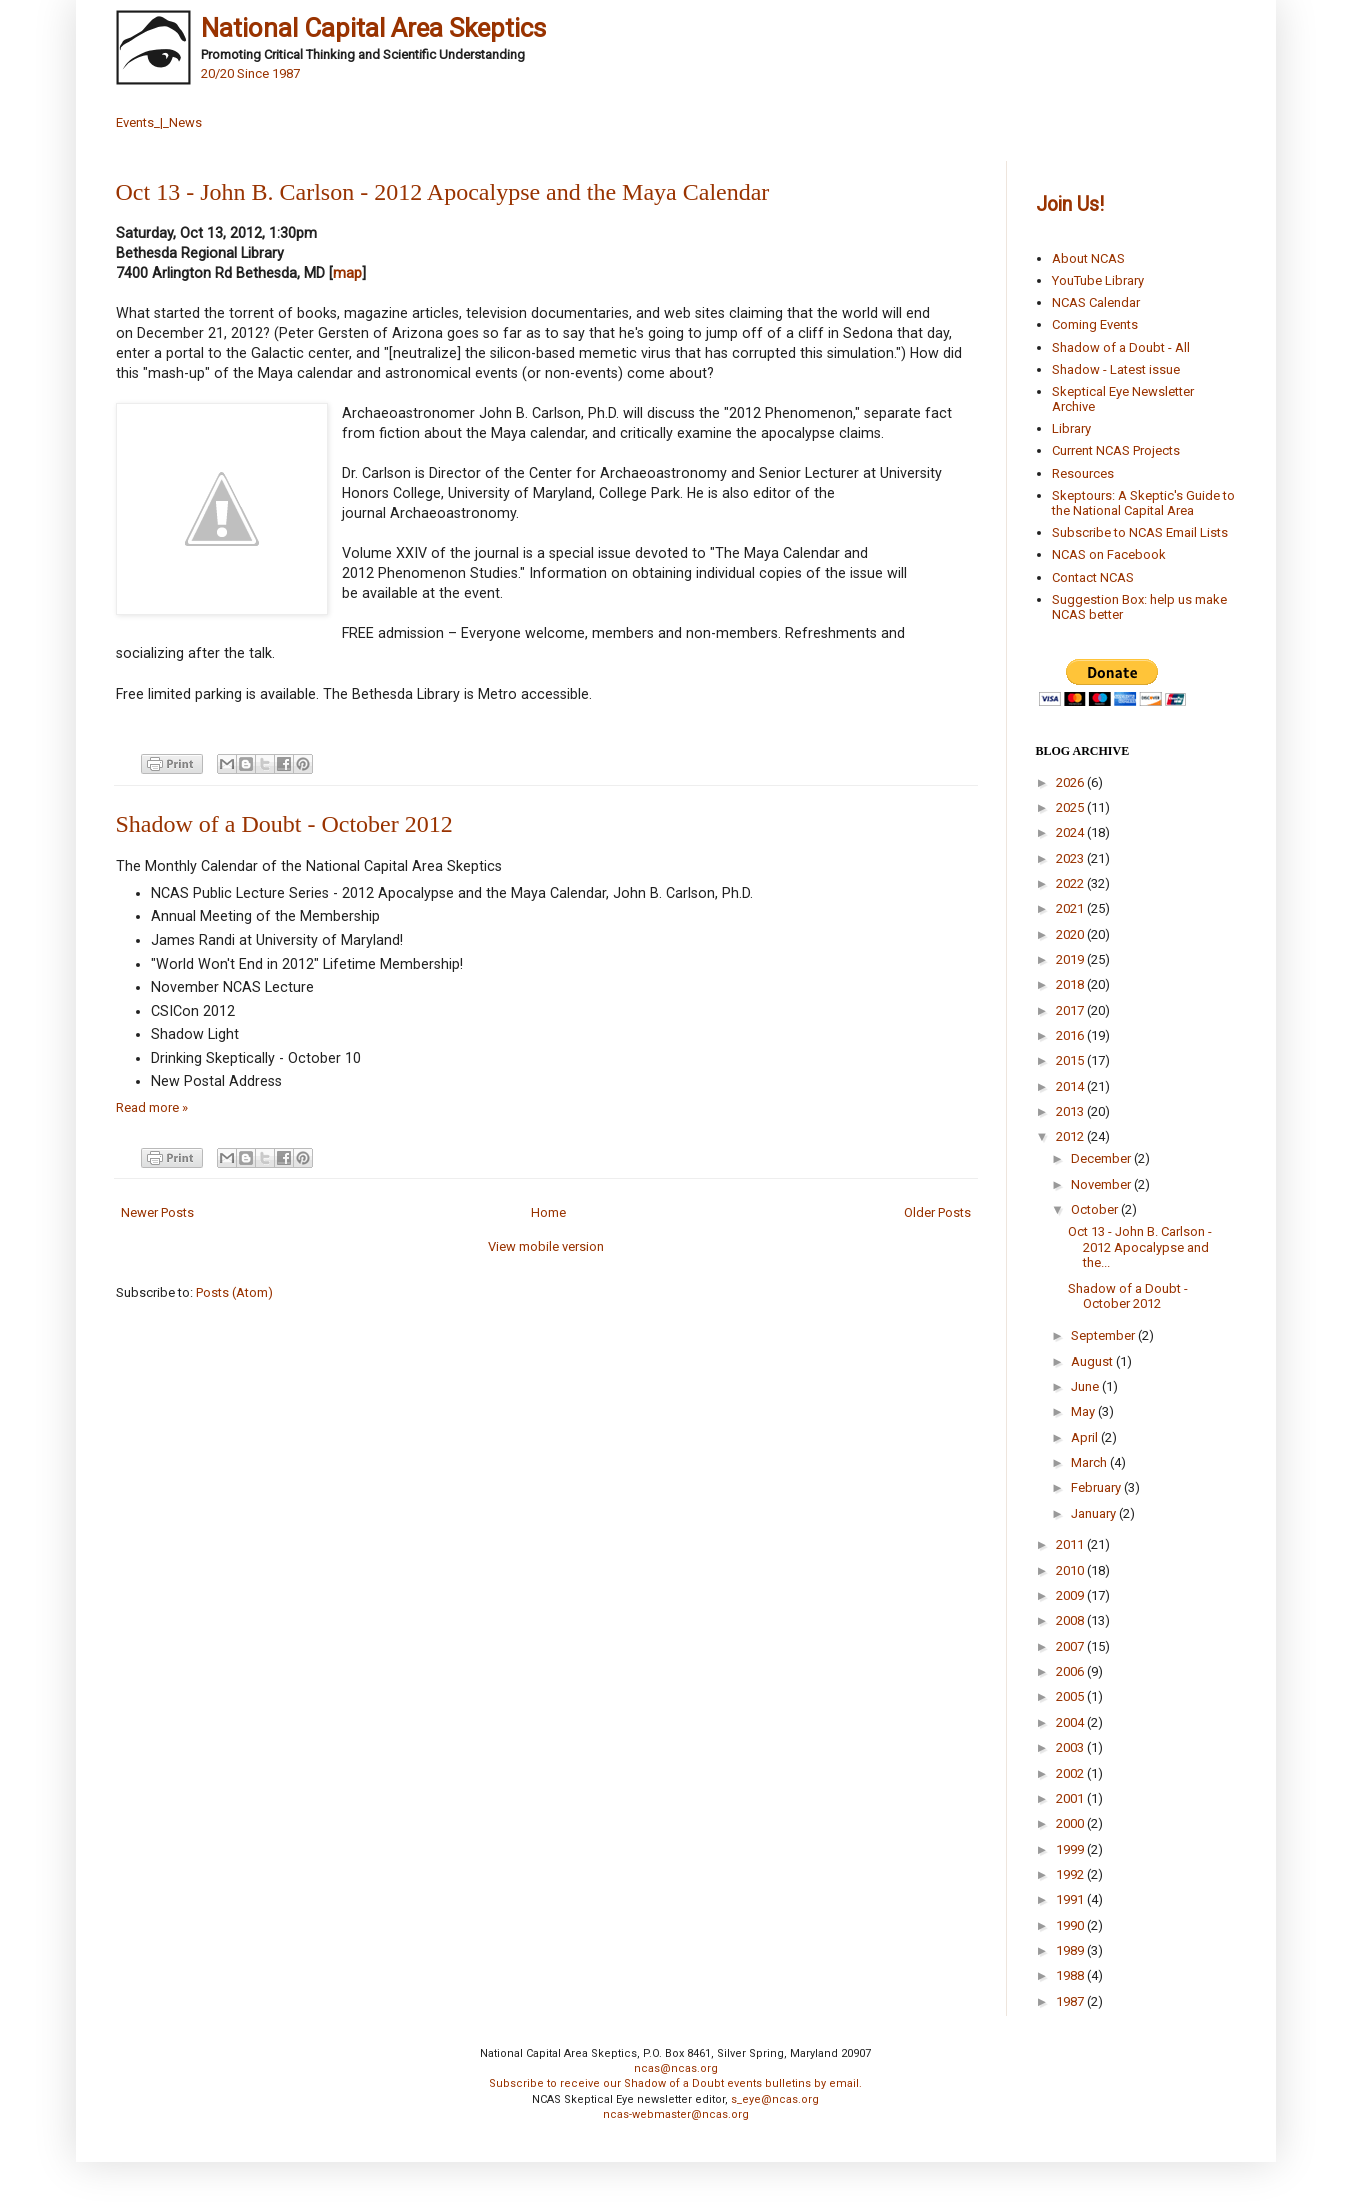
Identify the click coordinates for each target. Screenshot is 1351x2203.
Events (135, 122)
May (1084, 1411)
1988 (1071, 1975)
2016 (1071, 1035)
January (1095, 1513)
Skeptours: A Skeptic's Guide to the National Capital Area (1143, 503)
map (347, 273)
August (1093, 1361)
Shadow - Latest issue (1116, 369)
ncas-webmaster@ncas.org (676, 2114)
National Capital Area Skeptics (373, 28)
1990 (1071, 1925)
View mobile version (546, 1246)
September (1104, 1335)
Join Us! (1070, 204)
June (1086, 1386)
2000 (1071, 1823)
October (1096, 1209)
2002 (1071, 1773)
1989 (1071, 1950)
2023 (1071, 858)
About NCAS (1088, 258)
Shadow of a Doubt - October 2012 (284, 824)
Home (548, 1212)
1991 (1071, 1899)
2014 (1071, 1086)
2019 (1071, 959)
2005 (1071, 1696)
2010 (1071, 1570)
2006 (1071, 1671)
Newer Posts (157, 1212)
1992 (1071, 1874)
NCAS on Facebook (1109, 554)
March (1090, 1462)
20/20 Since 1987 (250, 73)
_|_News (178, 122)
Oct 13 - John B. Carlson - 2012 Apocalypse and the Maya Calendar (443, 192)
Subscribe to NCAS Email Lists (1140, 532)
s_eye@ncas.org (775, 2099)
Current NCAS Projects (1116, 450)
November (1102, 1184)
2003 (1071, 1747)
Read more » (152, 1107)
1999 (1071, 1849)
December (1102, 1158)
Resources (1083, 473)
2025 (1071, 807)
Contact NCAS (1093, 577)
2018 (1071, 984)
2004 (1071, 1722)
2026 (1071, 782)
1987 (1071, 2001)
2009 (1071, 1595)
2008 (1071, 1620)
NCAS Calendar (1096, 302)
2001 (1071, 1798)
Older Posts (937, 1212)
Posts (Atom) (234, 1292)
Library (1071, 428)
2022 (1071, 883)
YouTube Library (1098, 280)
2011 (1071, 1544)
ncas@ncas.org (676, 2068)
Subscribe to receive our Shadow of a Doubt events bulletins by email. (675, 2083)
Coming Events (1095, 324)
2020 (1071, 934)
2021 (1071, 908)
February (1097, 1487)
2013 (1071, 1111)
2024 (1071, 832)
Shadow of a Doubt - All (1121, 347)
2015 (1071, 1060)
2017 (1071, 1010)
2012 (1071, 1136)
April (1086, 1437)
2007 (1071, 1646)
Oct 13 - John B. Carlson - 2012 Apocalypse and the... (1140, 1247)
